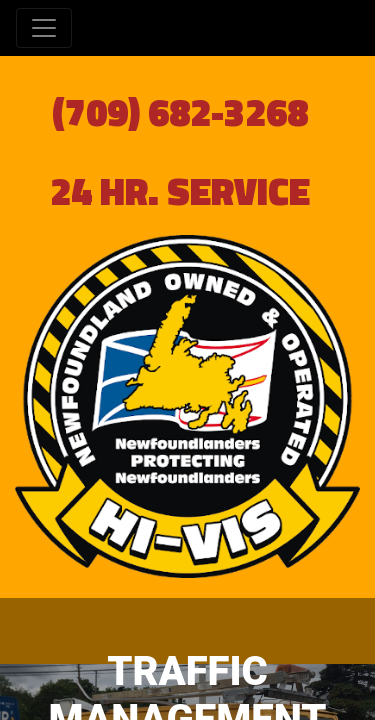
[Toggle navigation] (44, 28)
